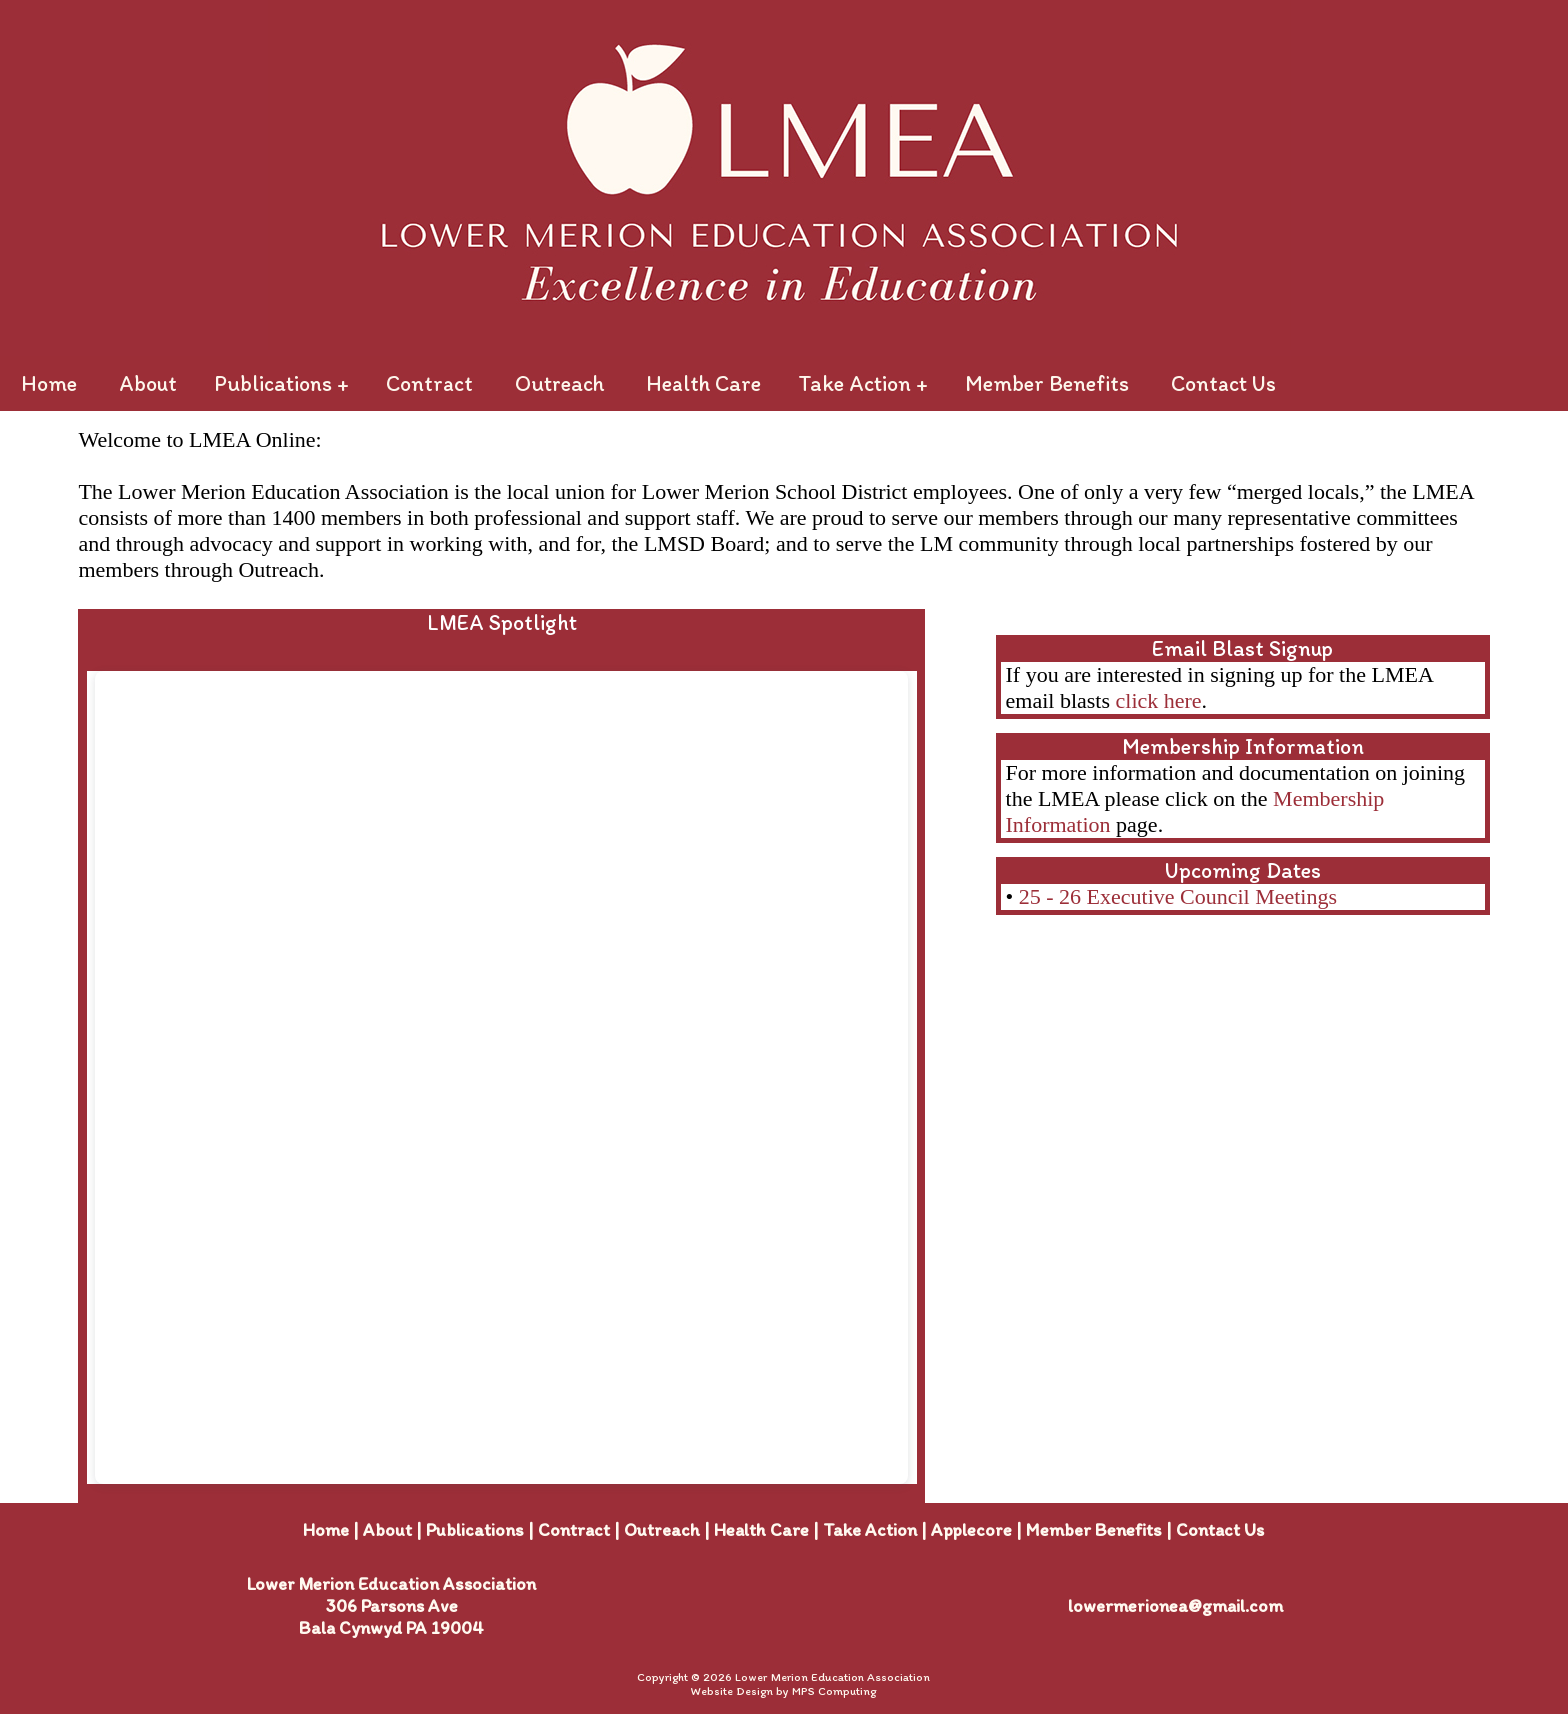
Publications (475, 1530)
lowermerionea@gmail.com (1175, 1606)
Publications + (281, 383)
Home (49, 383)
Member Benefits (1047, 383)
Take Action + (863, 383)
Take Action (870, 1530)
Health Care (703, 383)
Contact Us (1223, 383)
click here (1159, 700)
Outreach (559, 383)
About (148, 383)
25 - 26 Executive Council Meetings (1178, 896)
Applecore (971, 1530)
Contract (429, 383)
